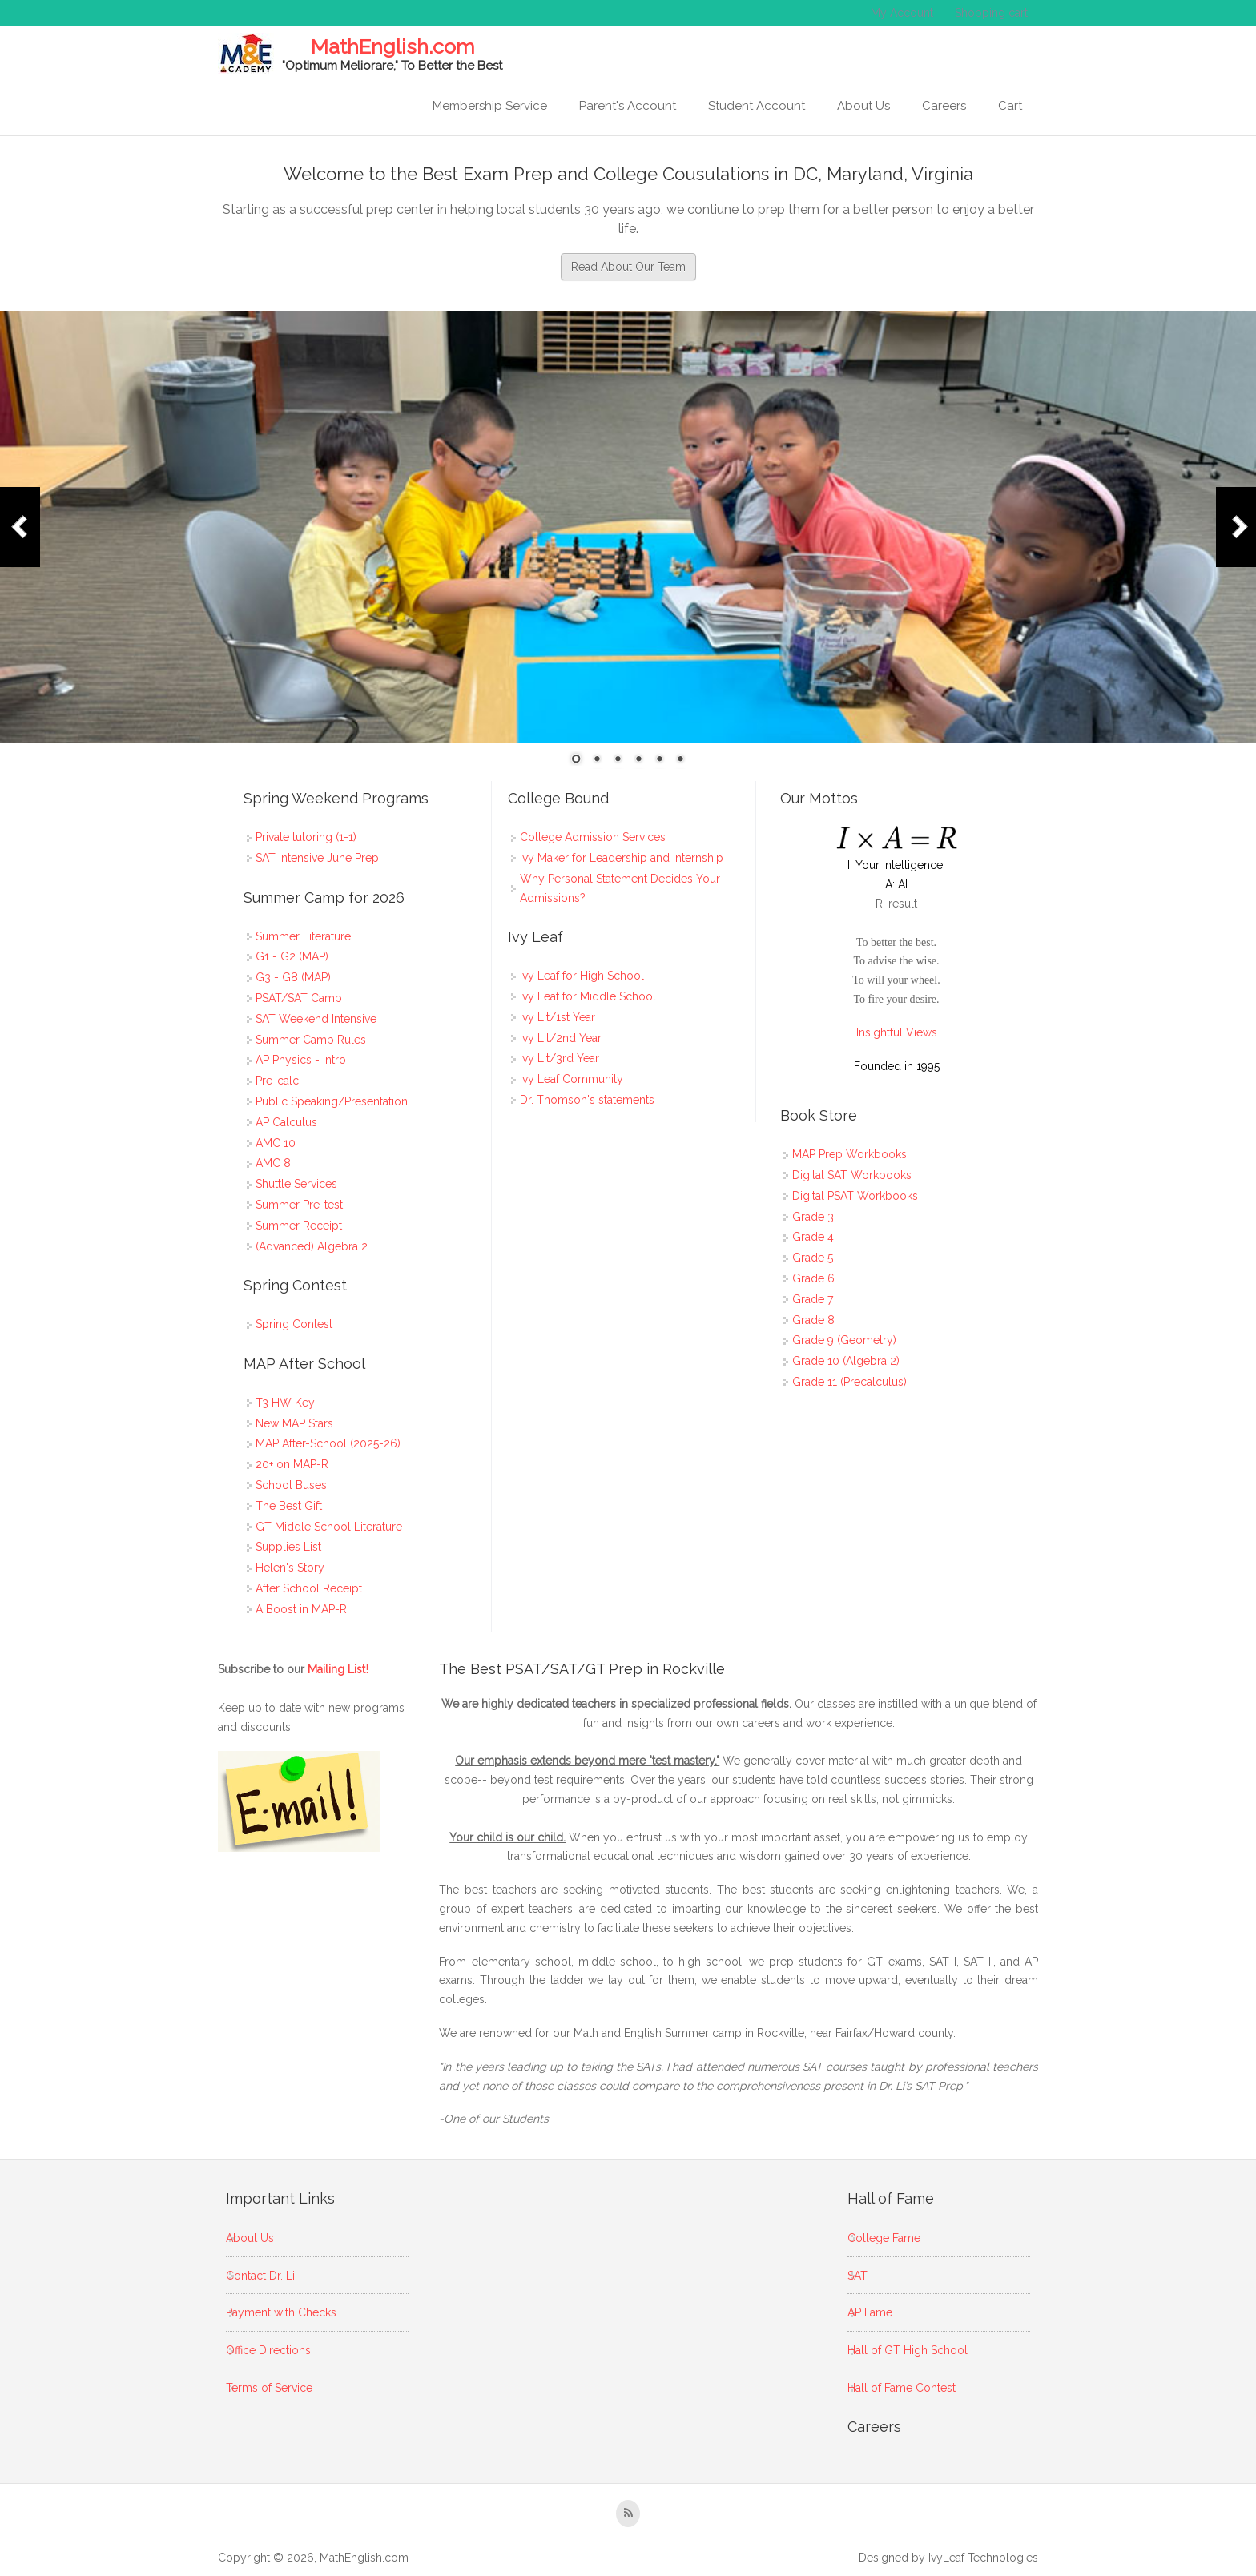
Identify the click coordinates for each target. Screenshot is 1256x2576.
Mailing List (338, 1669)
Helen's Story (290, 1567)
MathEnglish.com (392, 47)
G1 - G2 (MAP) (292, 956)
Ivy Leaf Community (571, 1079)
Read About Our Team (628, 266)
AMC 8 (273, 1163)
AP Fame (869, 2312)
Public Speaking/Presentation (332, 1101)
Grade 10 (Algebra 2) (846, 1360)
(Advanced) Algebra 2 (312, 1246)
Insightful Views (896, 1032)
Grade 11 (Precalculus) (849, 1381)
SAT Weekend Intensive (316, 1018)
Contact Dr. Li (260, 2275)
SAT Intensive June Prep (317, 857)
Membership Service (490, 106)
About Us (863, 106)
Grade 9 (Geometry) (844, 1340)
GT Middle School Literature (329, 1526)
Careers (944, 106)
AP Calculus (286, 1122)
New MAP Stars (294, 1423)
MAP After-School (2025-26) (328, 1443)
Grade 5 (812, 1257)
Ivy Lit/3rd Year (559, 1058)
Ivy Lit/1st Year (557, 1017)
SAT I (860, 2275)
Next (1236, 527)
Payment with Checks (281, 2312)
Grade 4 (813, 1236)
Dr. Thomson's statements (587, 1099)
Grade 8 (813, 1320)
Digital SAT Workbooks (852, 1175)
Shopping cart (991, 12)
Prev (20, 527)
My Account (902, 12)
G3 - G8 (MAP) (293, 977)
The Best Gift (289, 1505)
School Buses (291, 1485)
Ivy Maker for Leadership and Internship (621, 857)
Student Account (756, 106)
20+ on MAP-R (292, 1464)
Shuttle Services (296, 1183)
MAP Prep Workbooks (849, 1154)
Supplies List (288, 1546)
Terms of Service (269, 2387)
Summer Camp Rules (311, 1039)
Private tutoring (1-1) (306, 837)
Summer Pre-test (299, 1204)
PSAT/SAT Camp (299, 998)
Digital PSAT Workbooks (855, 1195)
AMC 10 (276, 1143)
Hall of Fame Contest (901, 2387)
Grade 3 (813, 1216)
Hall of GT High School (907, 2350)
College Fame (883, 2238)
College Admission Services (593, 837)
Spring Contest (294, 1324)
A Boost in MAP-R (301, 1609)
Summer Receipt (299, 1225)
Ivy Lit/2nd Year (561, 1038)
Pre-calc (277, 1080)
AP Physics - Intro (301, 1059)
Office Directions (268, 2350)
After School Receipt (309, 1588)
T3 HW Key (285, 1402)
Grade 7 (812, 1299)
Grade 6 (813, 1278)
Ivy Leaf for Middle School (588, 996)
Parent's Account (627, 106)
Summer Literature (303, 936)
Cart (1010, 106)
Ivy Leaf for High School (582, 975)
